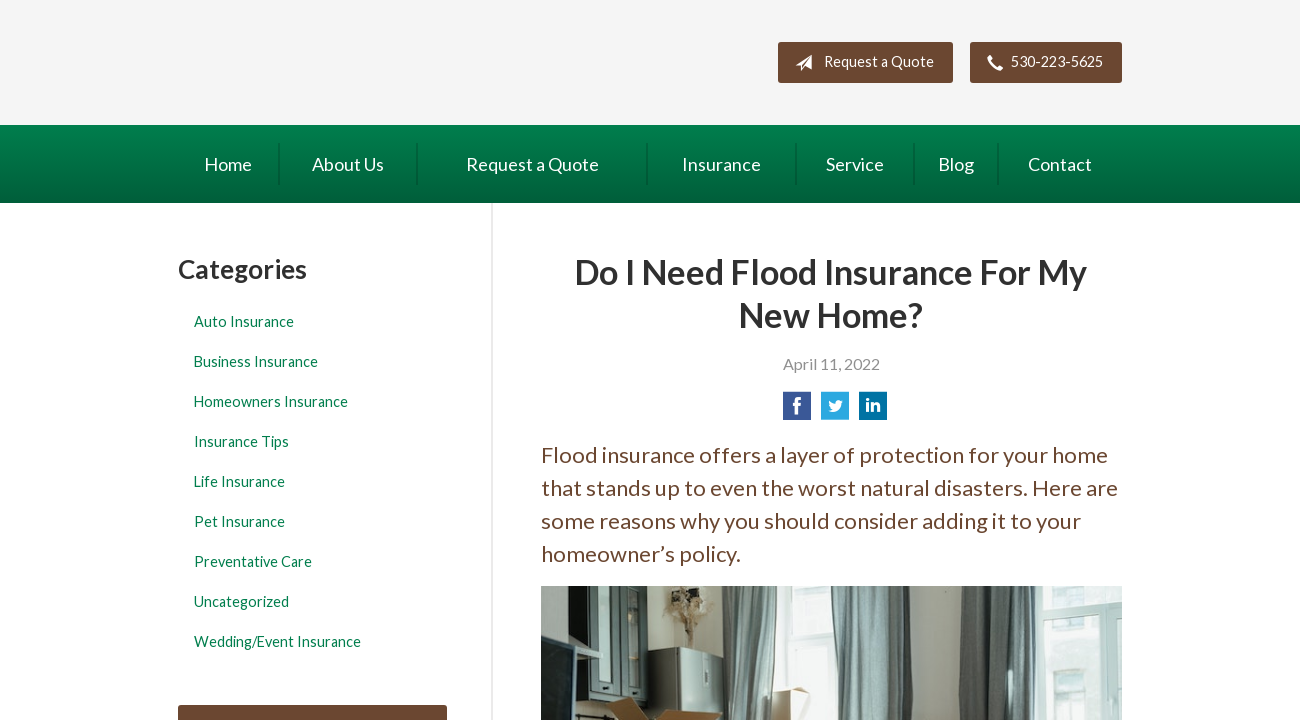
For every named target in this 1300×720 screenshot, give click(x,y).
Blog (956, 164)
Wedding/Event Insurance (277, 641)
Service (855, 164)
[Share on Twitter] (835, 411)
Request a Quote (860, 63)
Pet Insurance (239, 521)
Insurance (721, 164)
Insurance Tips (241, 441)
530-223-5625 (1041, 63)
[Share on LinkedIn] (873, 411)
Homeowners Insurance (271, 401)
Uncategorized (241, 601)
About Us (348, 164)
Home (228, 164)
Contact (1060, 164)
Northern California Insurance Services (342, 62)
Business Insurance (256, 361)
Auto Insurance (244, 321)
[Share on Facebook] (797, 411)
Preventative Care (253, 561)
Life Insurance (239, 481)
